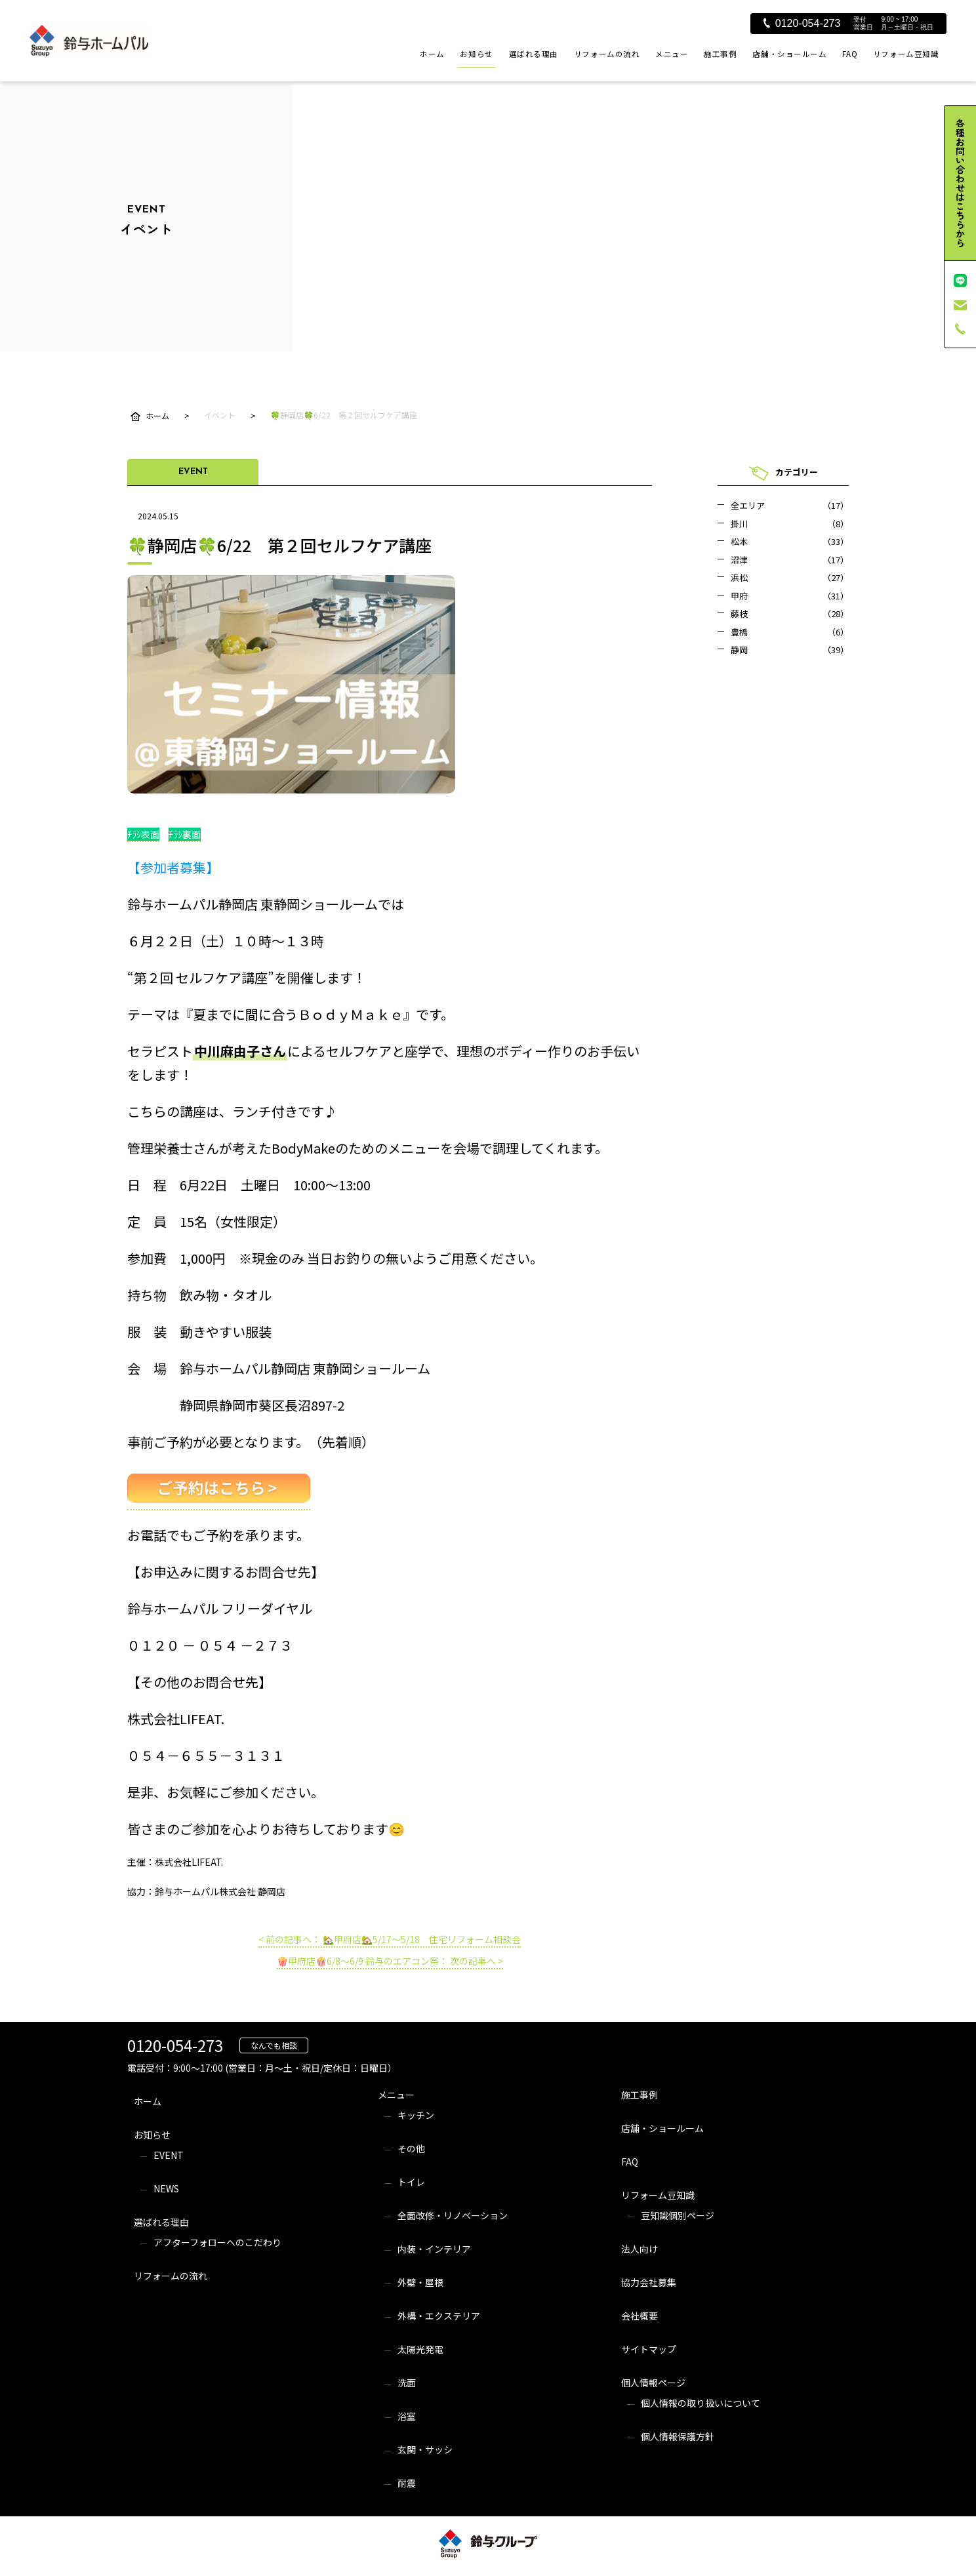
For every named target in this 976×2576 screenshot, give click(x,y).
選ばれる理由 (533, 54)
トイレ (411, 2181)
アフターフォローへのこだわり (217, 2242)
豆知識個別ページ (677, 2215)
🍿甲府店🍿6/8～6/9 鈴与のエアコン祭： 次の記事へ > (390, 1960)
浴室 (406, 2416)
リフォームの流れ (607, 54)
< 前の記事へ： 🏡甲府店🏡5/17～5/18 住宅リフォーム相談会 (389, 1939)
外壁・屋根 (420, 2282)
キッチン (415, 2115)
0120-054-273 (802, 23)
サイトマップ (648, 2349)
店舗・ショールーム (789, 54)
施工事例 (720, 54)
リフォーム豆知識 (906, 54)
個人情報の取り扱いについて (700, 2402)
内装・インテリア (434, 2248)
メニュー (671, 54)
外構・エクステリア (438, 2315)
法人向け (639, 2248)
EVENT (168, 2155)
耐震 (406, 2482)
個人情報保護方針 (677, 2436)
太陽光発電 (420, 2349)
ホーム (432, 54)
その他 (411, 2148)
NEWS (166, 2188)
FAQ (849, 54)
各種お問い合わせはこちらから (960, 183)
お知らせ (476, 54)
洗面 (406, 2382)
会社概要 (639, 2315)
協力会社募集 (648, 2282)
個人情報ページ (653, 2382)
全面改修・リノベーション (452, 2215)
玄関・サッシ (425, 2449)
